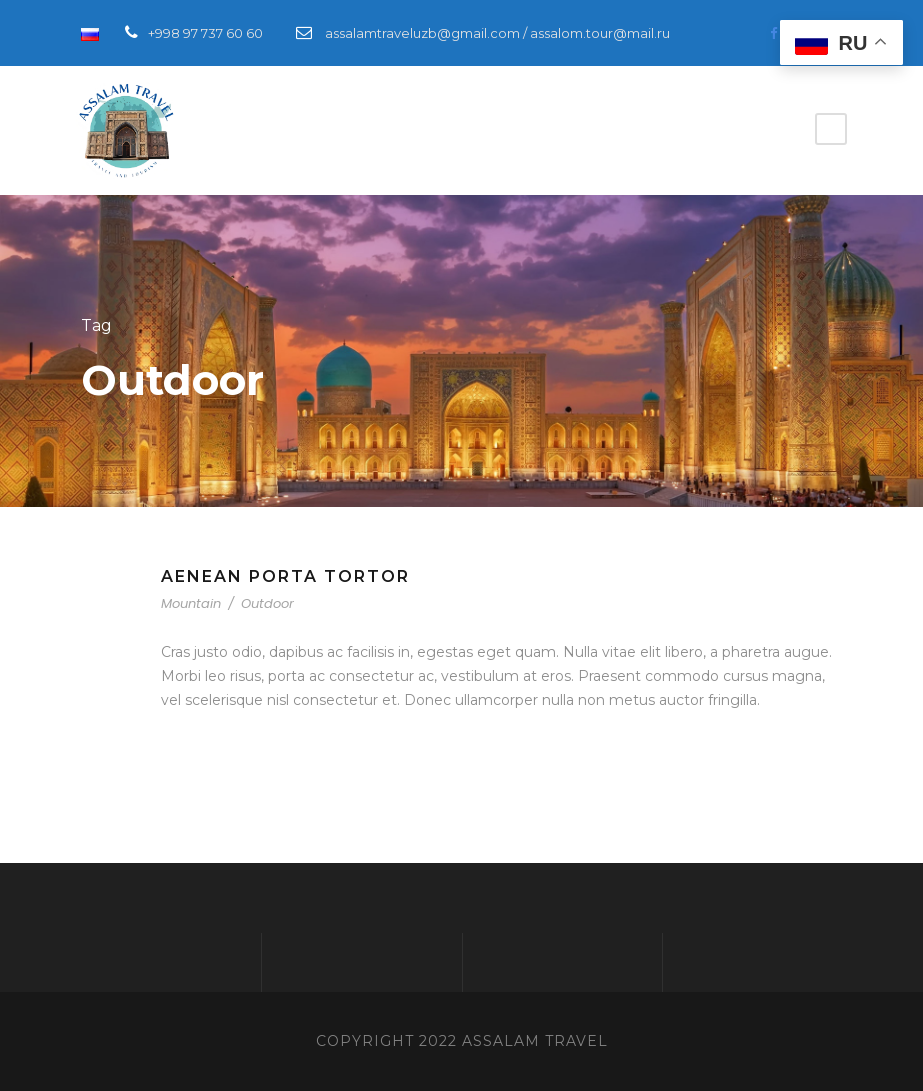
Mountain (191, 603)
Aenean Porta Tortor (285, 576)
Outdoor (267, 603)
